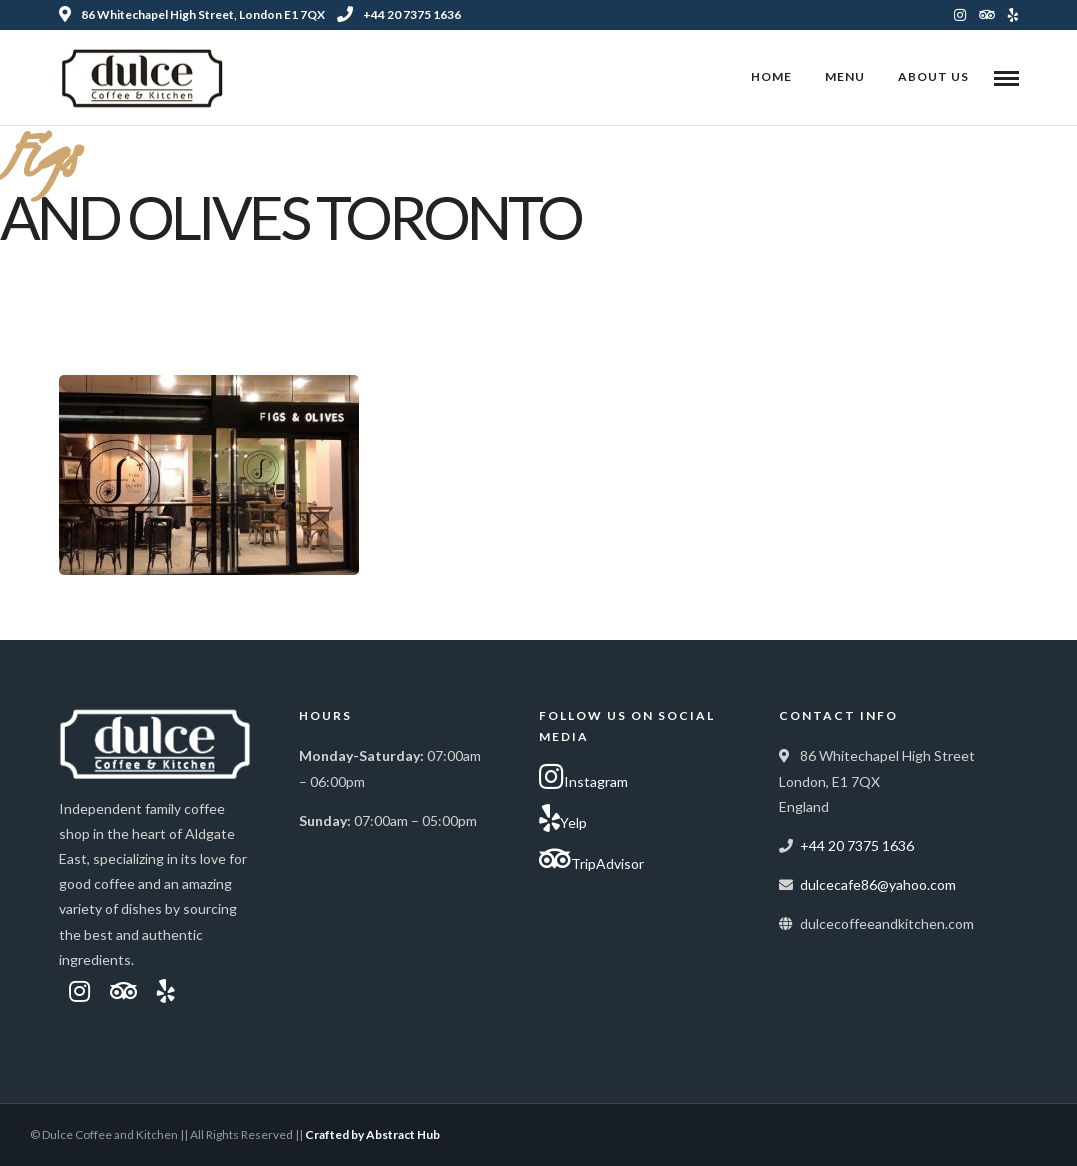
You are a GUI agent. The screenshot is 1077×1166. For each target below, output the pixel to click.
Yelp (563, 818)
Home (771, 76)
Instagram (583, 777)
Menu (845, 76)
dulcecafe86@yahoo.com (878, 884)
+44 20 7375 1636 (399, 14)
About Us (933, 76)
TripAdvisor (591, 859)
